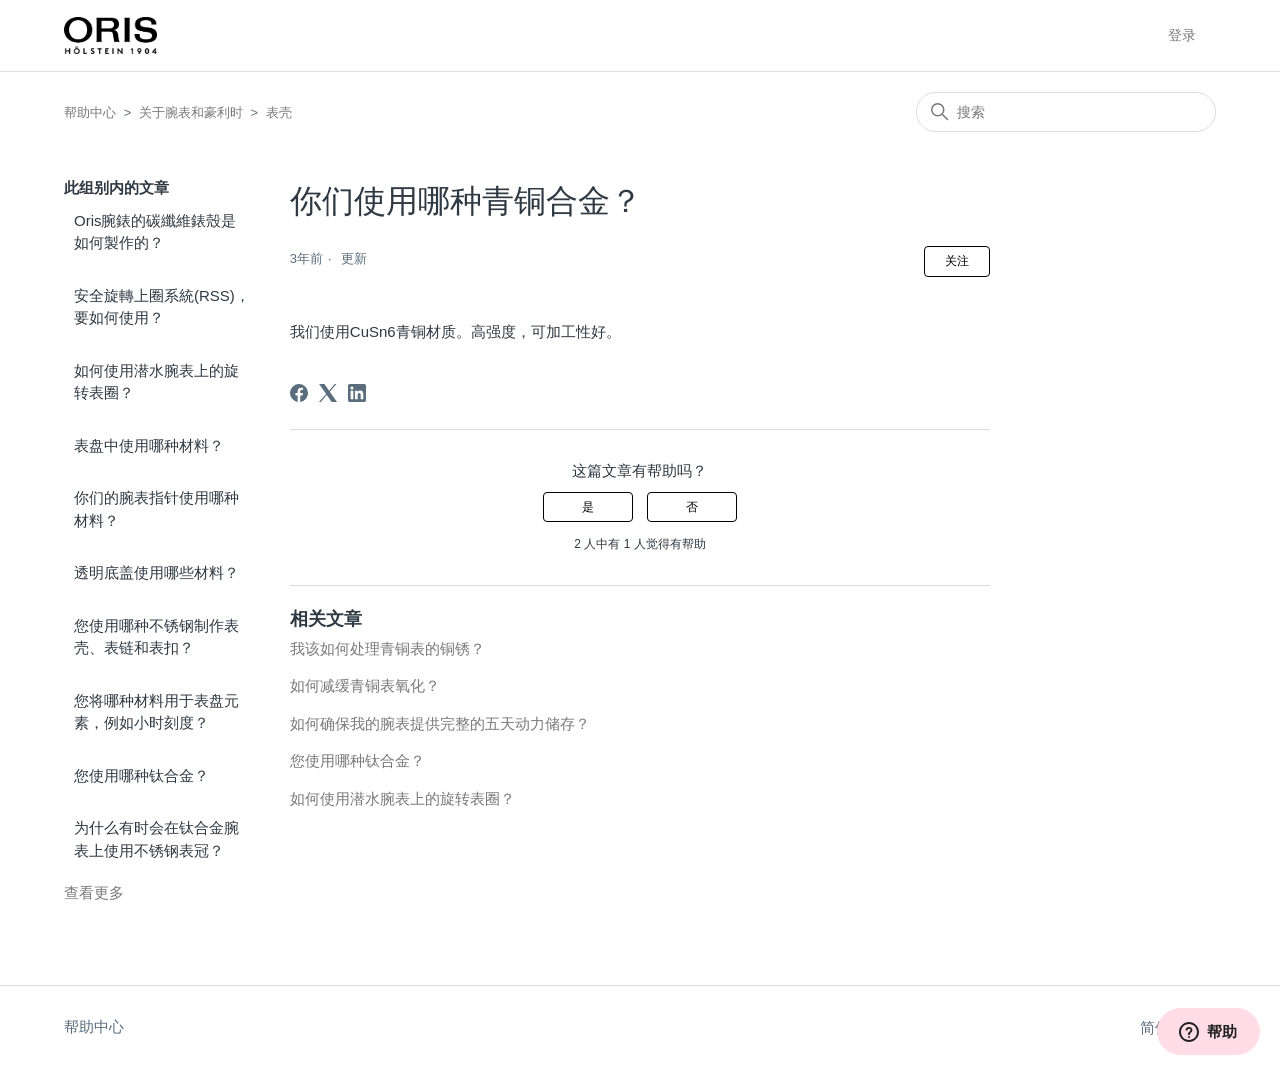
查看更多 (94, 892)
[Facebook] (299, 393)
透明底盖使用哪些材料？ (156, 572)
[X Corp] (328, 393)
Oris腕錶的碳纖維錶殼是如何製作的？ (155, 232)
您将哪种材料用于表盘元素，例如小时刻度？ (156, 712)
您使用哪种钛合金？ (141, 775)
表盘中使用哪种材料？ (149, 445)
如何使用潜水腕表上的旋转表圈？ (156, 382)
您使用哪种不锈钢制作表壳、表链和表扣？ (156, 637)
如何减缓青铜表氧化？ (365, 685)
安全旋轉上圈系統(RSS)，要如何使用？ (162, 307)
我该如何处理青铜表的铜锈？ (387, 648)
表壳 (279, 112)
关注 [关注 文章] (957, 261)
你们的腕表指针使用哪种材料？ (156, 509)
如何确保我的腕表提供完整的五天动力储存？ (440, 723)
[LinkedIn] (357, 393)
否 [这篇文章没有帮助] (692, 507)
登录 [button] (1182, 35)
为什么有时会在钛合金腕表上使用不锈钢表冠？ (156, 839)
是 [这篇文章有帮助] (588, 507)
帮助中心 (90, 112)
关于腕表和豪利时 (191, 112)
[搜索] (1066, 112)
